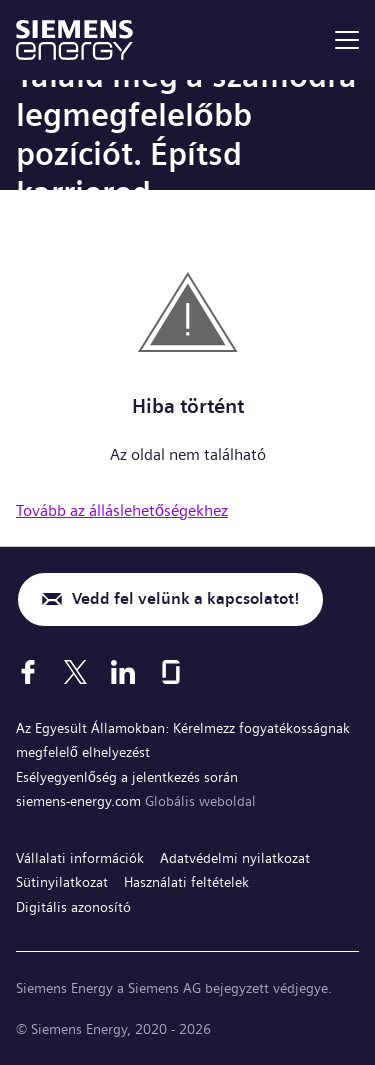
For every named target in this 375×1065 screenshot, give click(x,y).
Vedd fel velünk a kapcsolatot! (185, 598)
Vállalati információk (80, 858)
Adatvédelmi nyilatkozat (235, 858)
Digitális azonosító (73, 907)
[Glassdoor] (171, 672)
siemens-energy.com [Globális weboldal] (80, 801)
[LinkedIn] (123, 672)
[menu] (347, 40)
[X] (75, 672)
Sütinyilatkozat (62, 882)
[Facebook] (28, 672)
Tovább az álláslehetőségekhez (122, 510)
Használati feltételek (186, 882)
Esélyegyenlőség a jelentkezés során (127, 777)
